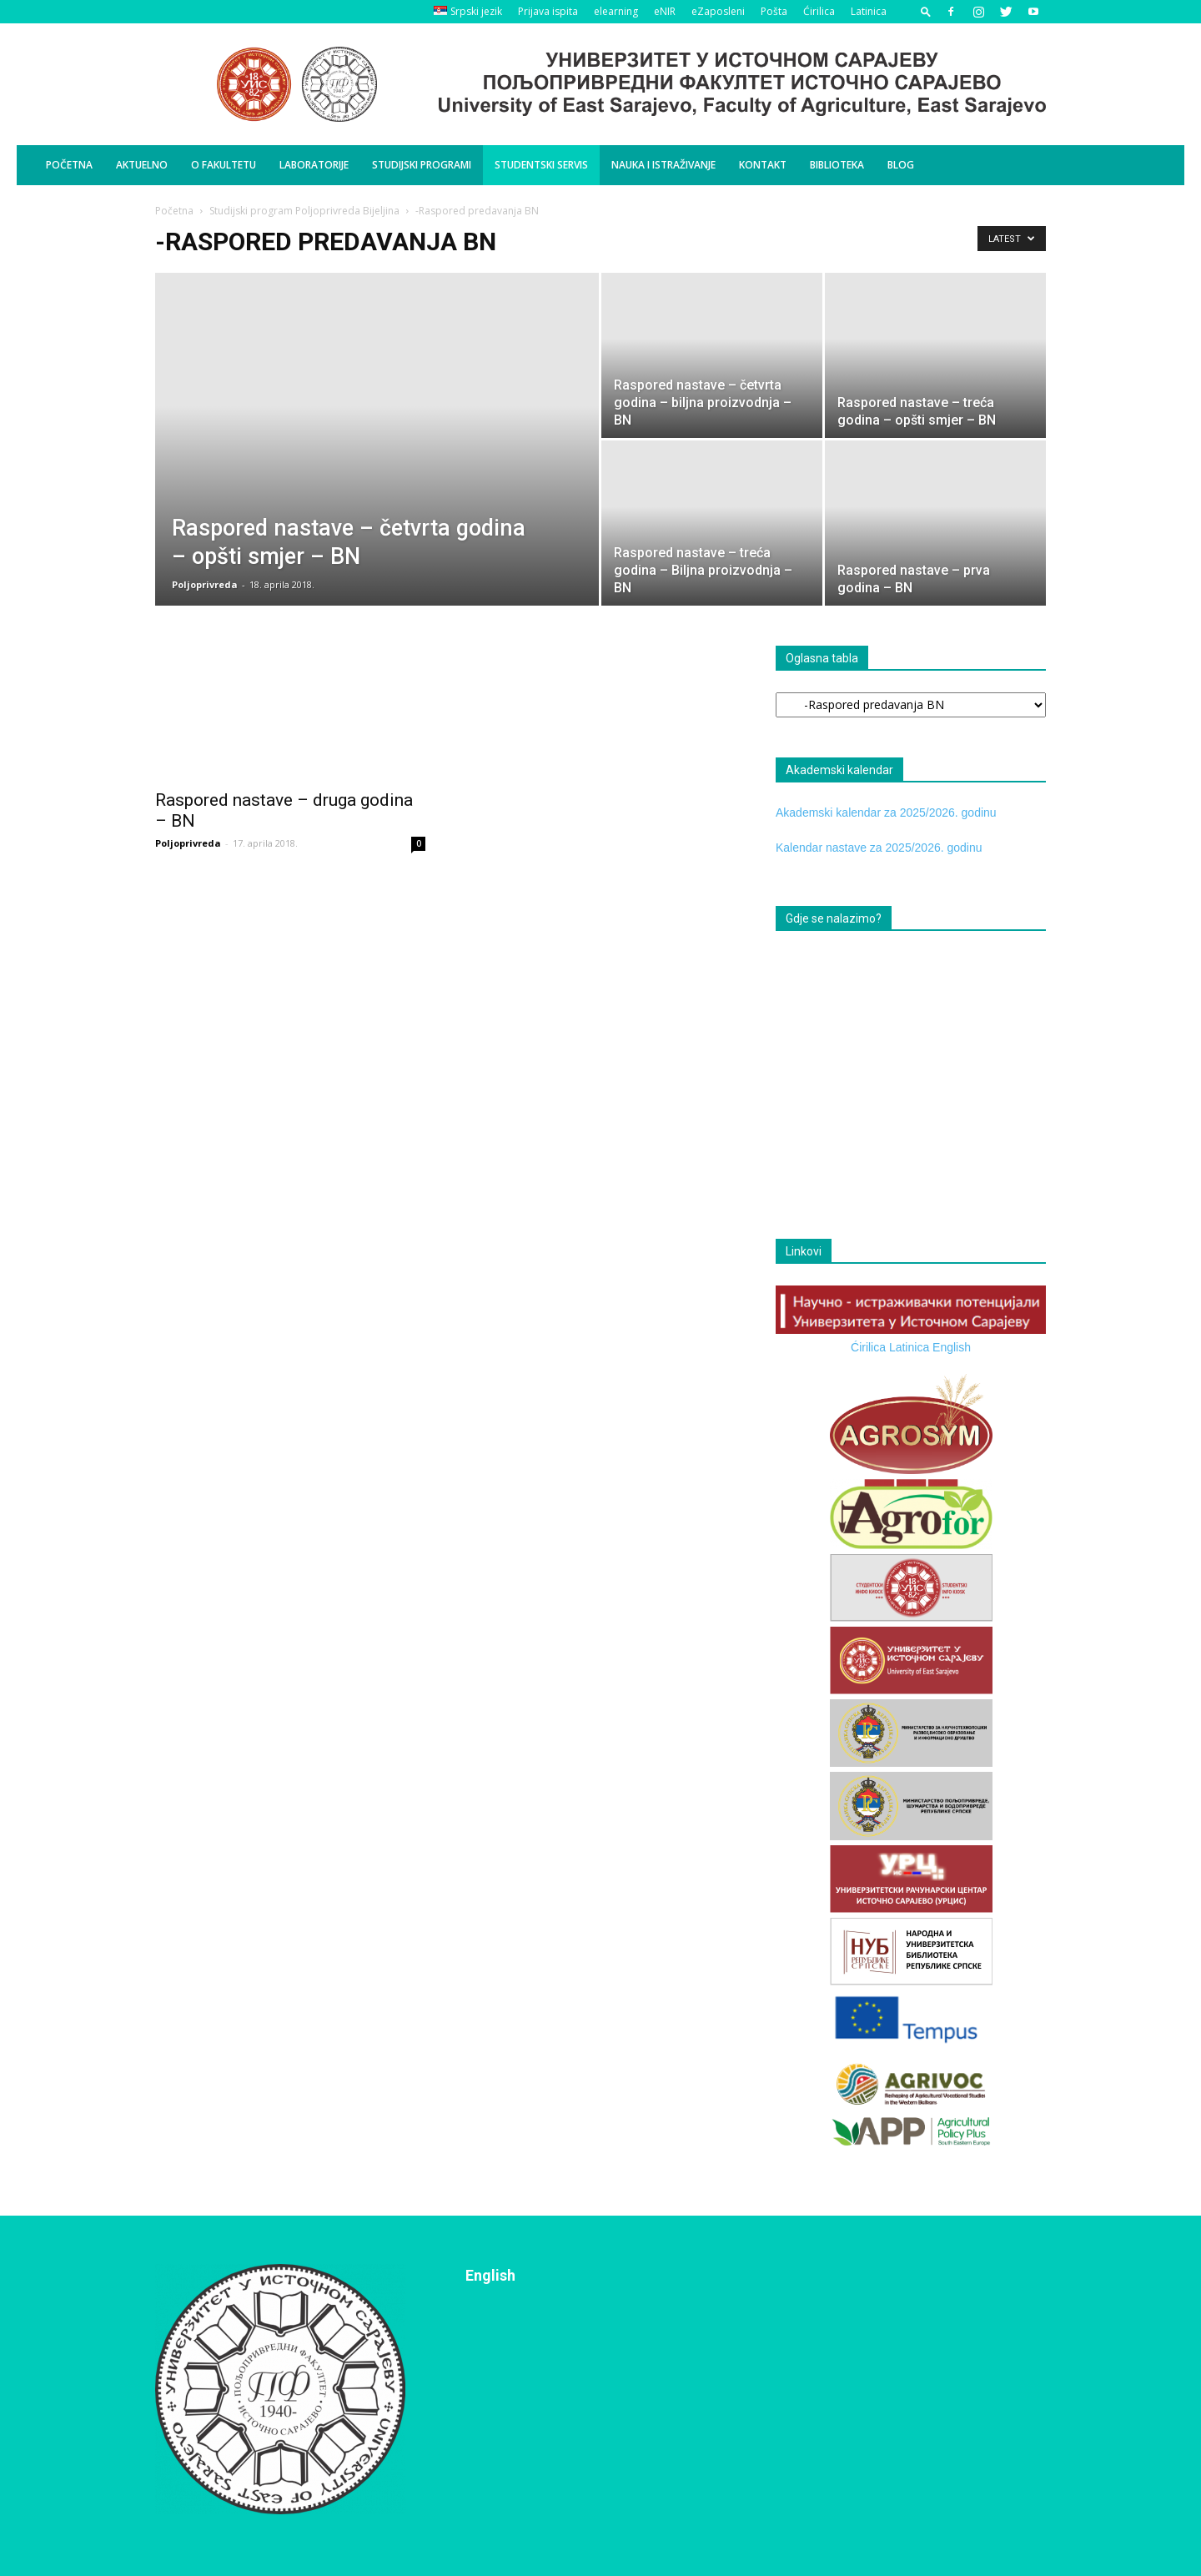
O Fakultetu (223, 165)
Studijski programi (421, 165)
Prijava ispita (548, 11)
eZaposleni (718, 11)
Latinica (869, 11)
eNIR (665, 11)
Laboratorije (314, 165)
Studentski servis (541, 165)
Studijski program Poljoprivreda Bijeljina (304, 211)
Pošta (774, 11)
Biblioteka (837, 165)
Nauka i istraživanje (663, 165)
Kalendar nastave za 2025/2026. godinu (879, 847)
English (951, 1347)
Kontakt (762, 165)
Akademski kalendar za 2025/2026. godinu (886, 812)
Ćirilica (819, 11)
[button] (925, 11)
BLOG (900, 165)
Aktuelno (142, 165)
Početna (69, 165)
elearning (616, 11)
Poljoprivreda (205, 584)
